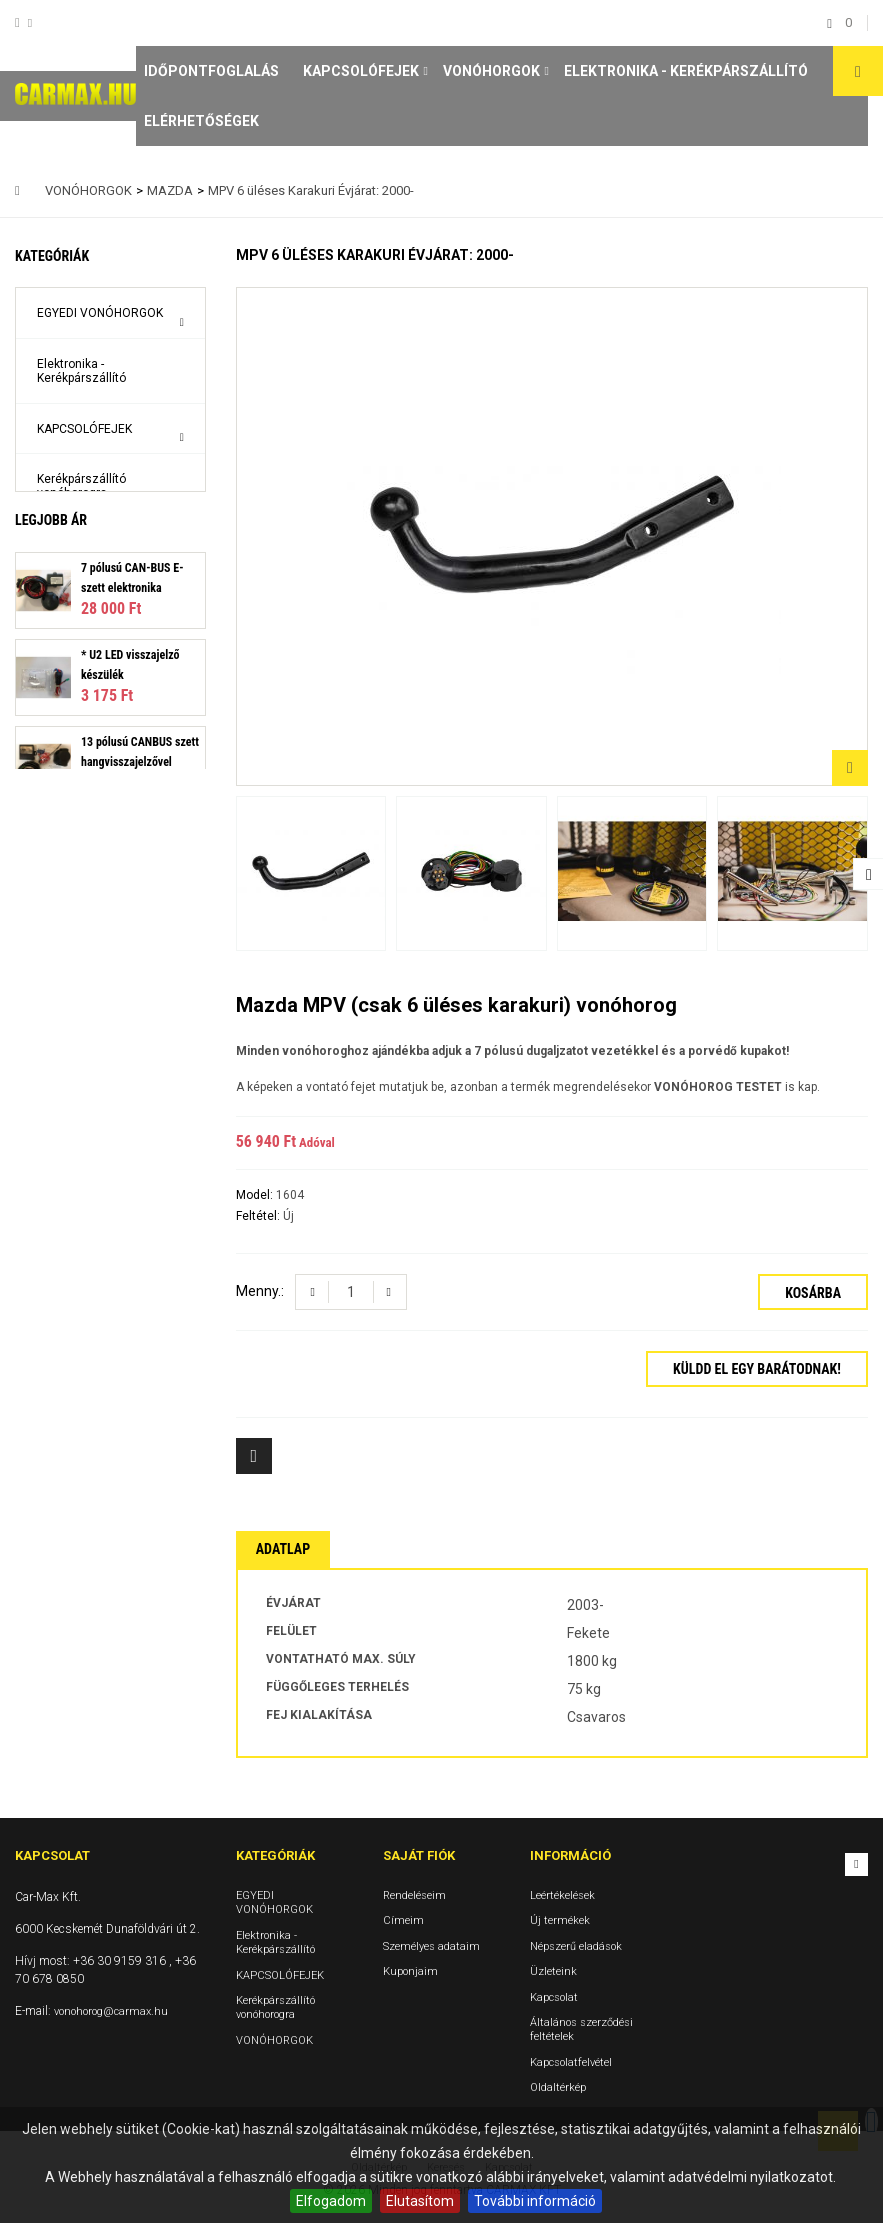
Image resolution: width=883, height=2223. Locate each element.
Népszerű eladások (576, 1946)
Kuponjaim (410, 1971)
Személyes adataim (431, 1946)
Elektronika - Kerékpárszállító (686, 71)
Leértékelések (562, 1895)
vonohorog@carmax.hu (111, 2011)
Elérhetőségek (201, 121)
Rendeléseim (414, 1895)
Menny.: (260, 1291)
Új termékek (560, 1921)
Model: (256, 1195)
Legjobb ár (51, 597)
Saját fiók (419, 1855)
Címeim (403, 1921)
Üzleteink (553, 1971)
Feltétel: (259, 1216)
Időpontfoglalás (211, 71)
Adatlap (283, 1549)
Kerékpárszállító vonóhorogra (81, 486)
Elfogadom (331, 2201)
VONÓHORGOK (491, 71)
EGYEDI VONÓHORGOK (100, 313)
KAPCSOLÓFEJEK (361, 71)
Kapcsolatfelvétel (571, 2062)
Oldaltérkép (558, 2087)
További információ (535, 2201)
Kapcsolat (554, 1997)
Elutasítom (420, 2201)
